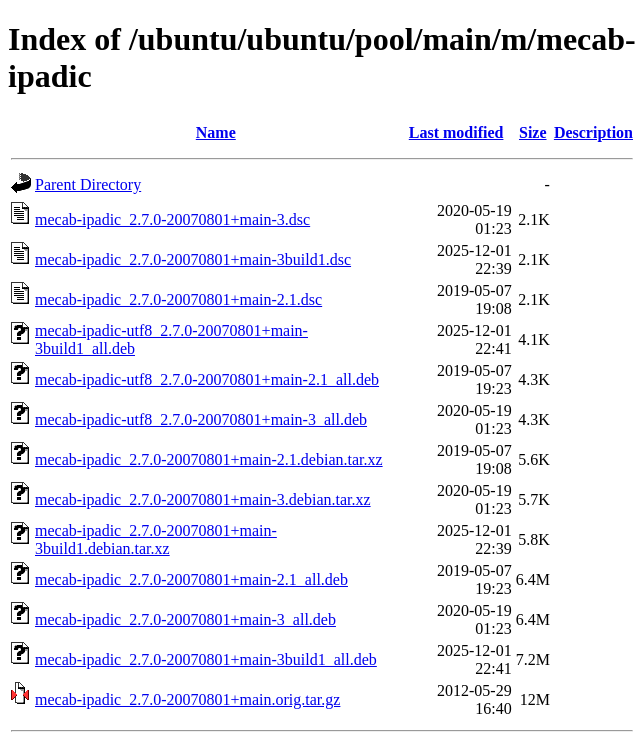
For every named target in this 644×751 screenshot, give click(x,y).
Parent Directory (88, 184)
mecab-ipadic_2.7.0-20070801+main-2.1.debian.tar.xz (209, 459)
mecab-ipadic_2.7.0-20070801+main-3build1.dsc (193, 259)
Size (533, 132)
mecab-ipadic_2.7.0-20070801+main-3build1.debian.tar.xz (156, 539)
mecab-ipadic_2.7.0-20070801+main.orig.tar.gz (187, 699)
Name (216, 132)
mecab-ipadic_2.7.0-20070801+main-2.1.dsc (178, 299)
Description (593, 132)
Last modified (456, 132)
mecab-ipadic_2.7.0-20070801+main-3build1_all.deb (206, 659)
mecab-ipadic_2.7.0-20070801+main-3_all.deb (185, 619)
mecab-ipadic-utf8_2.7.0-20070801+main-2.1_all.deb (207, 379)
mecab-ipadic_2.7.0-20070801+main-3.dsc (172, 219)
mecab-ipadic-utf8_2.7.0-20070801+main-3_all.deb (201, 419)
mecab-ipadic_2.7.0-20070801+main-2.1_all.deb (191, 579)
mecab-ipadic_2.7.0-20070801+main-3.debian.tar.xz (203, 499)
